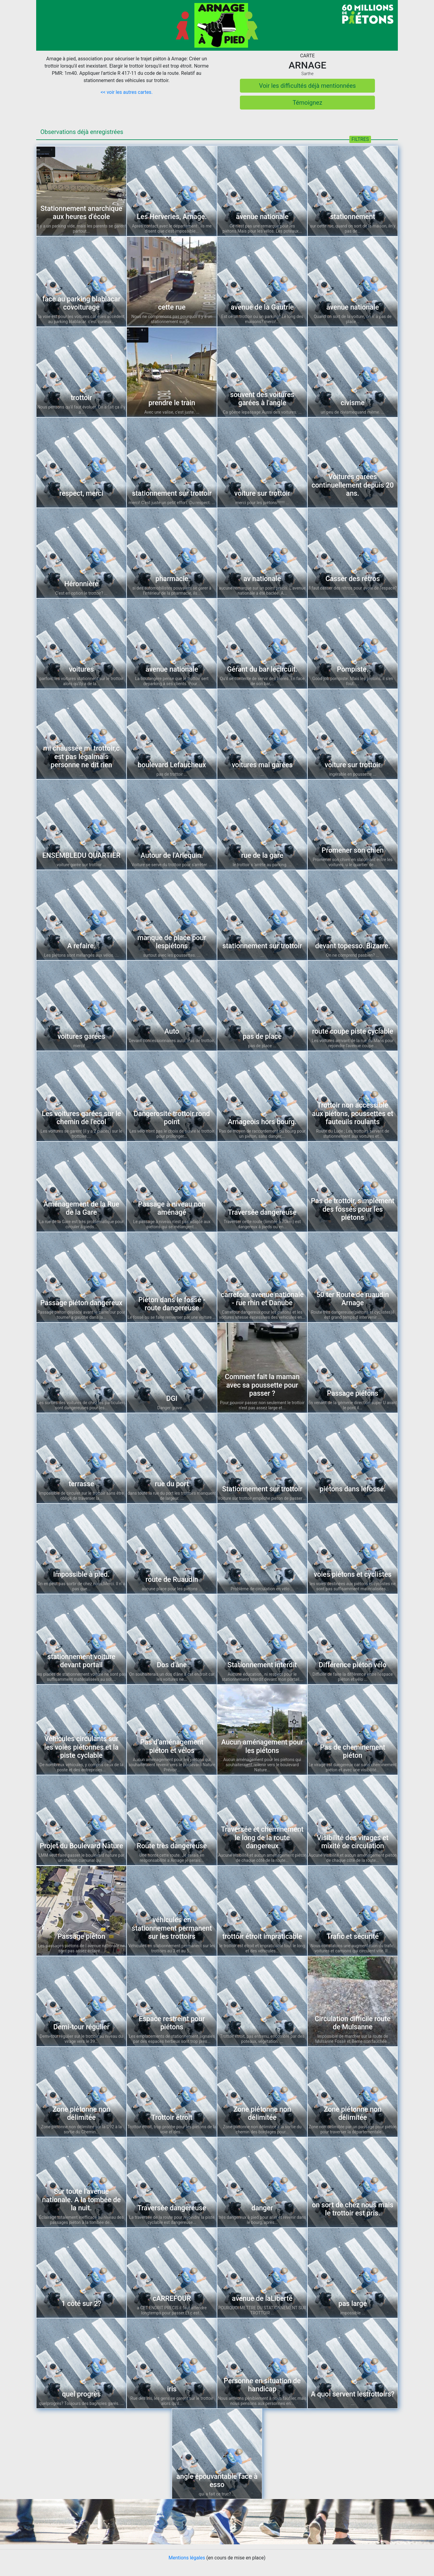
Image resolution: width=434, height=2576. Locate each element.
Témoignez (307, 102)
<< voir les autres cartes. (127, 92)
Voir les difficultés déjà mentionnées (307, 85)
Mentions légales (186, 2558)
